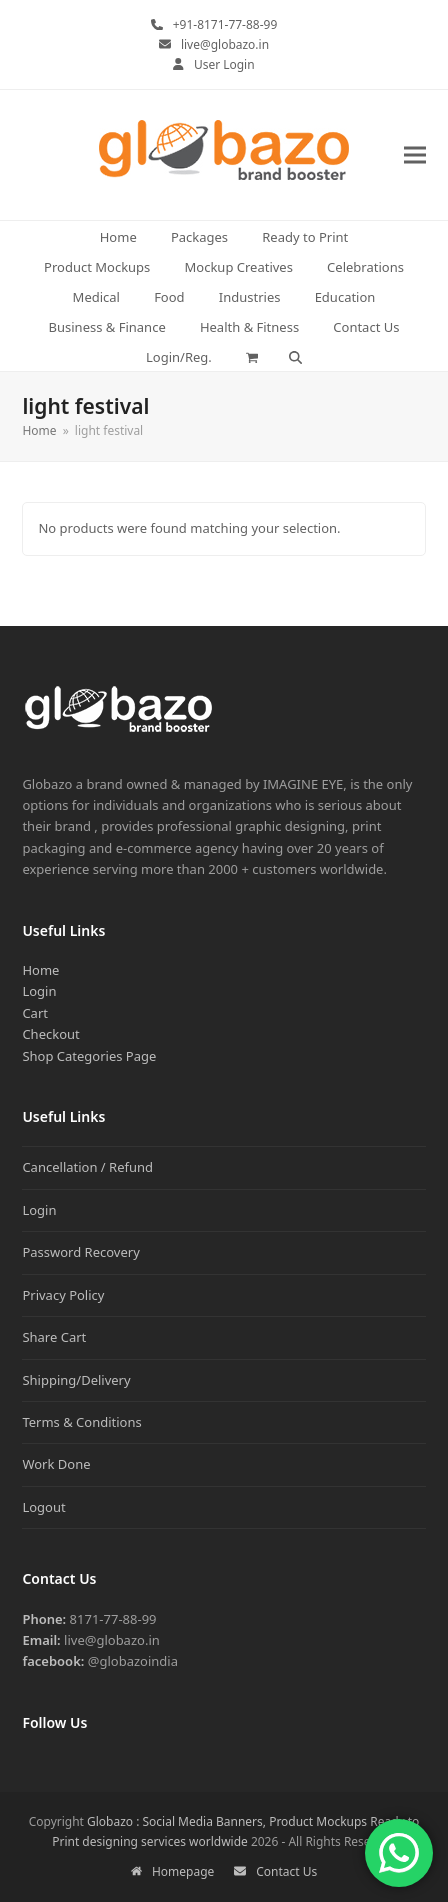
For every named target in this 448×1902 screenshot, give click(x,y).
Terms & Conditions (81, 1422)
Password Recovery (80, 1252)
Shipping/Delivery (76, 1380)
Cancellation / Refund (87, 1167)
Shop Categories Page (89, 1056)
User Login (224, 64)
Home (40, 970)
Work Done (56, 1464)
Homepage (173, 1871)
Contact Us (275, 1871)
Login (39, 991)
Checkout (50, 1034)
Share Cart (54, 1337)
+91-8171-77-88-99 (225, 24)
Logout (43, 1507)
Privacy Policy (63, 1295)
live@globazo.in (225, 44)
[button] (415, 155)
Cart (35, 1013)
